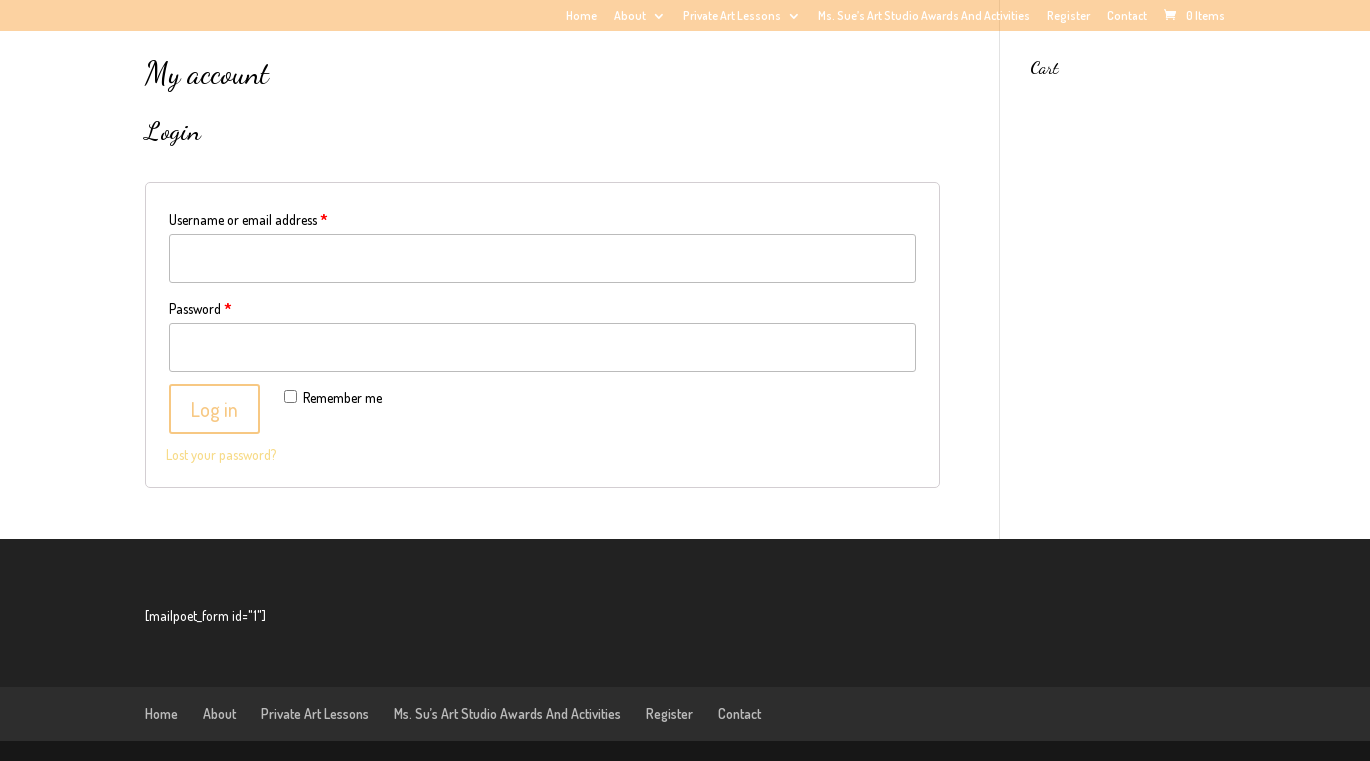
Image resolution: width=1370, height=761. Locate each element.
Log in (214, 409)
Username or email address (248, 219)
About (630, 16)
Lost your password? (221, 454)
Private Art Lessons (732, 16)
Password (200, 308)
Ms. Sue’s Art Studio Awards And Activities (924, 16)
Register (1068, 16)
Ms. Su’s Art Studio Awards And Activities (507, 713)
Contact (1127, 16)
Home (581, 16)
